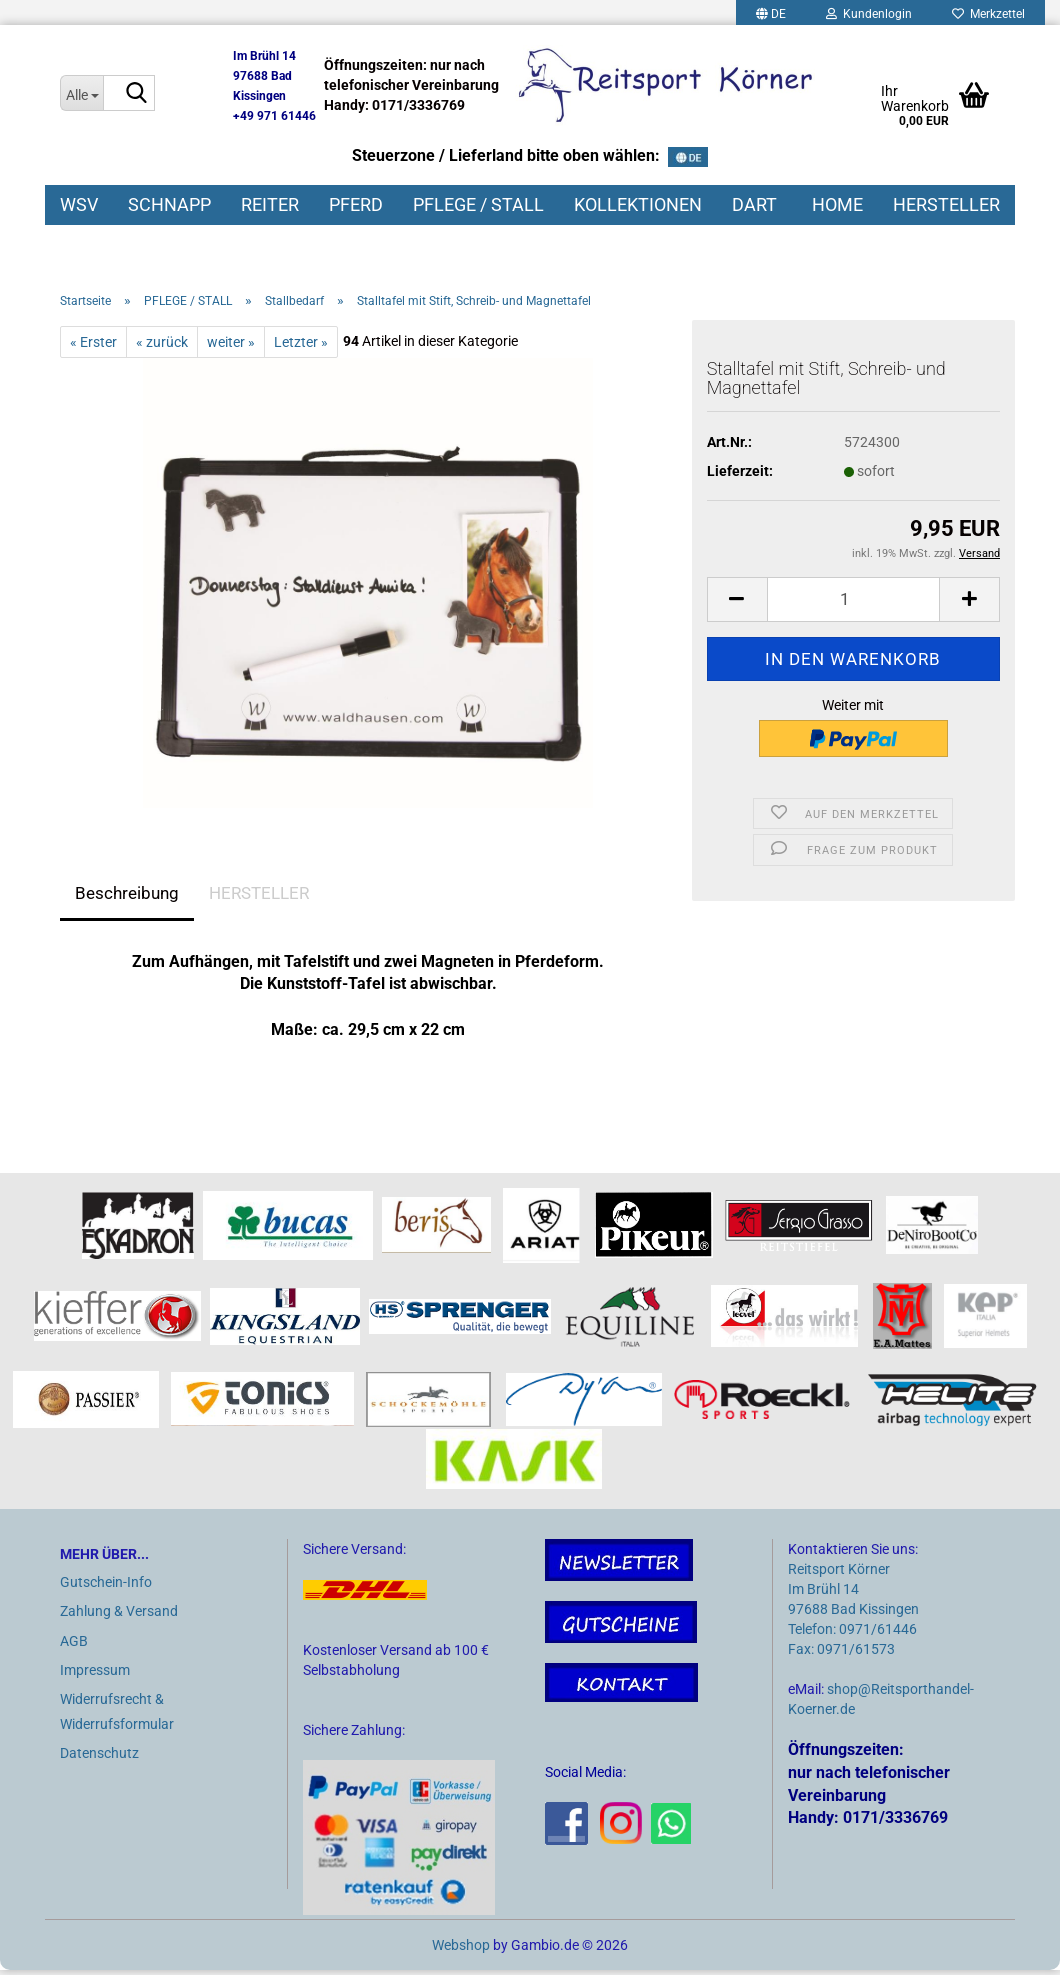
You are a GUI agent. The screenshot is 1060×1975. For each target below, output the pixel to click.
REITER (270, 204)
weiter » (231, 346)
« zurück (162, 346)
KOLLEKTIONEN (638, 204)
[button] (737, 603)
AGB (74, 1645)
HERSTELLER (946, 204)
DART (754, 204)
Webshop (461, 1950)
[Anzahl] (853, 603)
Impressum (95, 1674)
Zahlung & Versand (119, 1616)
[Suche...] (81, 93)
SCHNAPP (169, 204)
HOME (837, 204)
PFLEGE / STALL (478, 204)
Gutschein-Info (106, 1587)
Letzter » (301, 346)
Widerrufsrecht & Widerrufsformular (117, 1716)
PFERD (356, 204)
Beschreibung (127, 897)
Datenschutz (99, 1758)
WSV (79, 204)
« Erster (93, 346)
